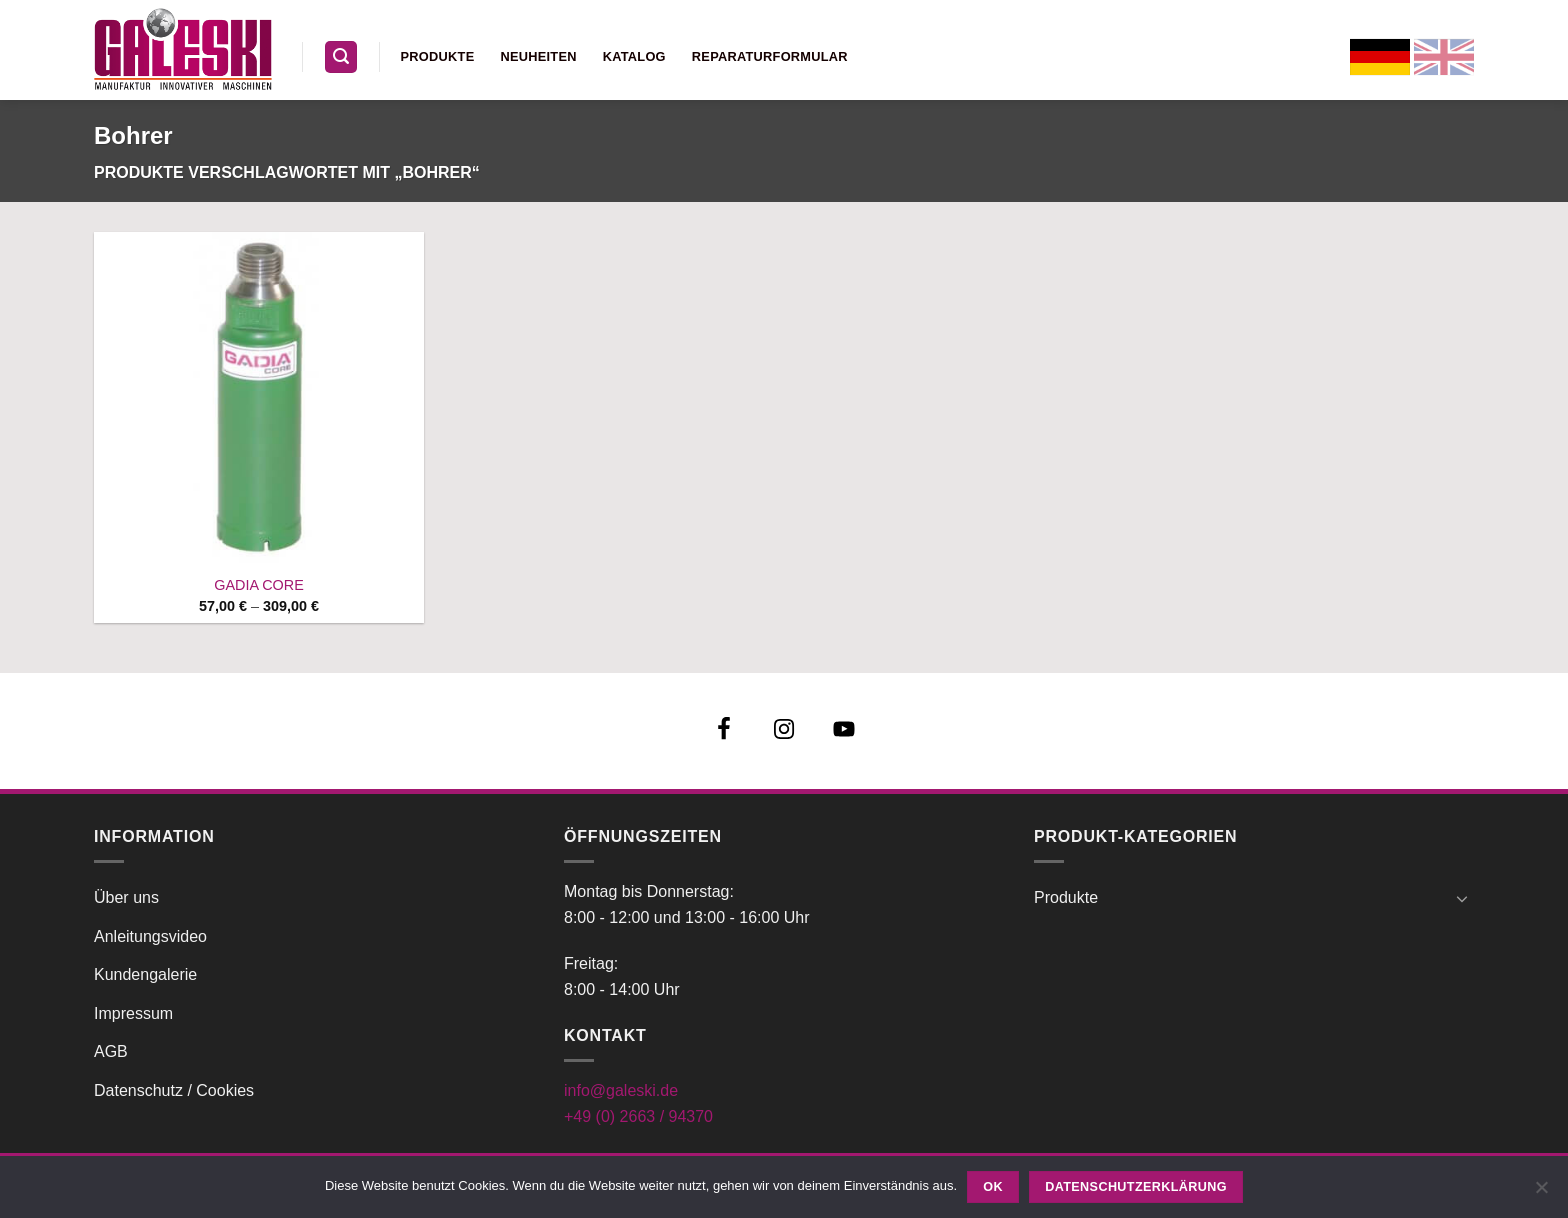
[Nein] (1541, 1193)
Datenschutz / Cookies (174, 1090)
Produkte (438, 56)
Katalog (634, 56)
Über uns (126, 897)
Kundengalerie (145, 974)
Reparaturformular (770, 56)
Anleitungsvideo (150, 936)
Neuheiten (538, 56)
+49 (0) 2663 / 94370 (638, 1116)
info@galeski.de (621, 1090)
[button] (341, 57)
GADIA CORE (259, 585)
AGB (111, 1051)
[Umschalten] (1462, 898)
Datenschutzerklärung (1136, 1187)
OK (993, 1187)
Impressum (133, 1013)
